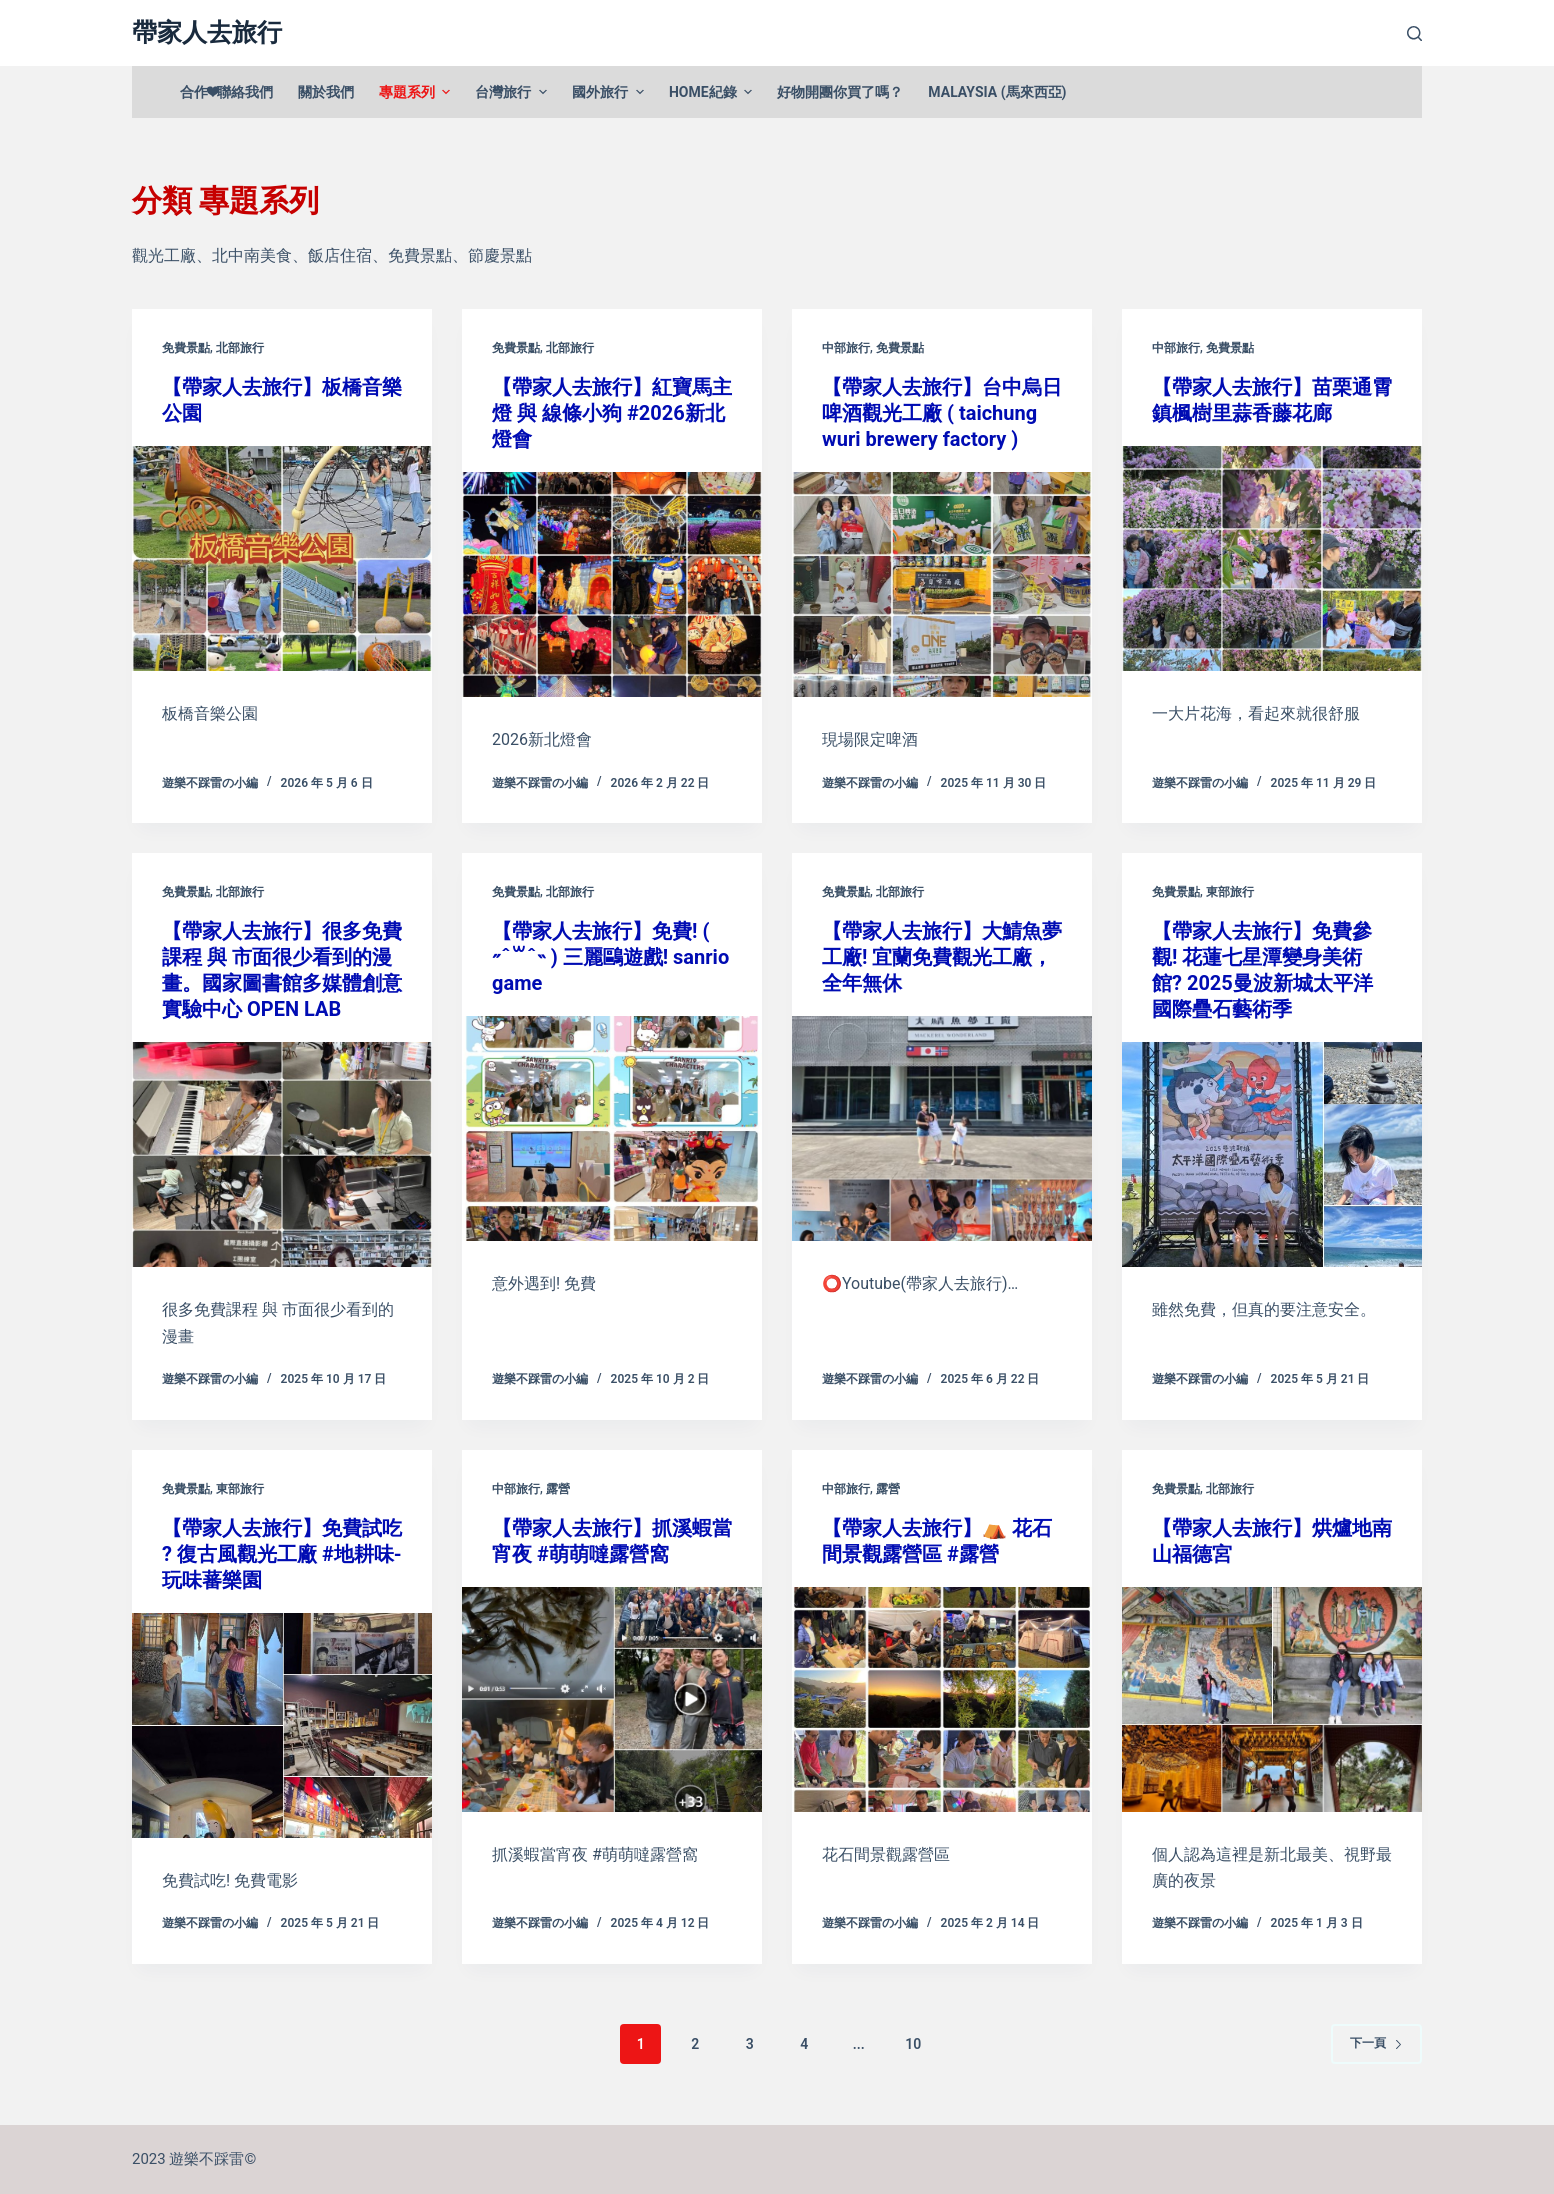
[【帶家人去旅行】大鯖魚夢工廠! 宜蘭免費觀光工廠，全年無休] (942, 1128)
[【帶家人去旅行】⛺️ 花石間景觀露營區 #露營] (942, 1699)
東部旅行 (1230, 892)
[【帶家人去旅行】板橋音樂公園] (282, 558)
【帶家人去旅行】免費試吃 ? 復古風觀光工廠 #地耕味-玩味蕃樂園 (282, 1554)
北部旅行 (240, 348)
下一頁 (1376, 2043)
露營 (558, 1489)
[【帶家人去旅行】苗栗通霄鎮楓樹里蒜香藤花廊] (1272, 558)
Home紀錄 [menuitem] (713, 92)
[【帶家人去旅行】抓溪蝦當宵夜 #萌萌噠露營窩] (612, 1699)
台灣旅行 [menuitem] (513, 92)
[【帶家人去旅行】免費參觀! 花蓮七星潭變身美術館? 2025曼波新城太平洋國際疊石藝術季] (1272, 1154)
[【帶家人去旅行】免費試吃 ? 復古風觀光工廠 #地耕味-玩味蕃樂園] (282, 1725)
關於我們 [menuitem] (326, 92)
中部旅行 (846, 348)
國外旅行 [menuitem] (610, 92)
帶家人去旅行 (207, 32)
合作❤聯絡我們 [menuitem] (226, 92)
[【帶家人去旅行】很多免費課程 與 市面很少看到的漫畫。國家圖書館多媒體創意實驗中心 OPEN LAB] (282, 1154)
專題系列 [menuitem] (417, 92)
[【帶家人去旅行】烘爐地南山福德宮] (1272, 1699)
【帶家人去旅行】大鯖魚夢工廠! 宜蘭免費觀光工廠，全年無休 (942, 957)
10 (913, 2044)
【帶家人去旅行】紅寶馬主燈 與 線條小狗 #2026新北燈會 (612, 413)
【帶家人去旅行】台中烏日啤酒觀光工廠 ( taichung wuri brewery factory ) (942, 413)
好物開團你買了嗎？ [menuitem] (840, 92)
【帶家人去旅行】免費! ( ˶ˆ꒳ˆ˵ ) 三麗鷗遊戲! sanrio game (610, 957)
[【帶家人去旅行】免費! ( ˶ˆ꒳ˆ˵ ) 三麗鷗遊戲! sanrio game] (612, 1128)
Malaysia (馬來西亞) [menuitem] (997, 92)
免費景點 (186, 348)
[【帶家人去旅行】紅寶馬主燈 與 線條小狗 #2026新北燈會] (612, 584)
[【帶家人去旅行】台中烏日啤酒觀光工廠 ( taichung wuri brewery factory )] (942, 584)
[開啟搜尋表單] (1414, 33)
